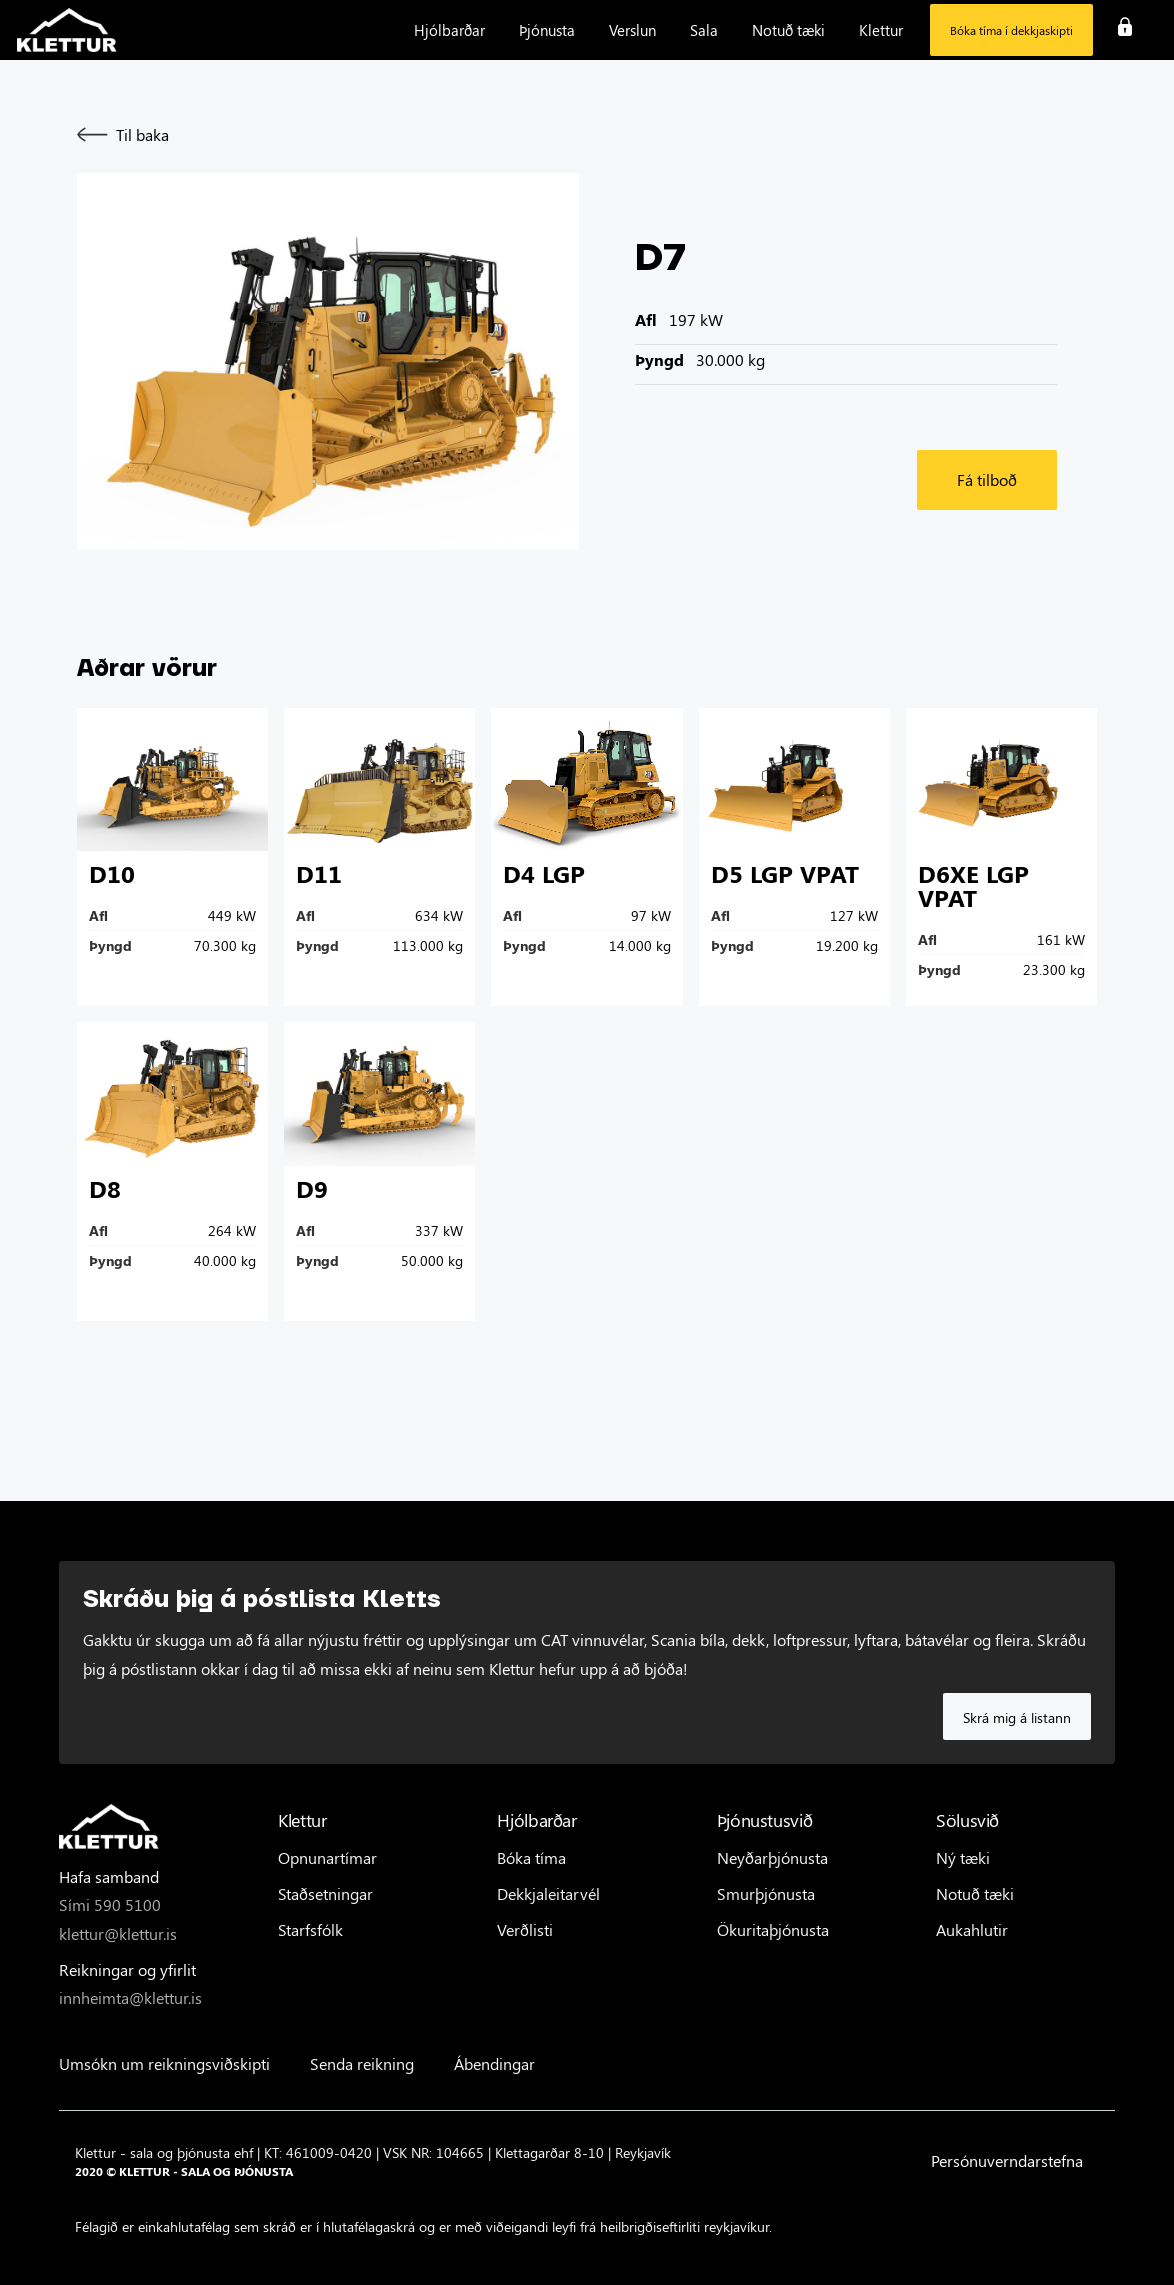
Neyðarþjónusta (772, 1857)
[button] (449, 30)
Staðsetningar (325, 1893)
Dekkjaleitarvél (548, 1893)
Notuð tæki (975, 1893)
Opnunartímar (327, 1857)
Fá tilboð (987, 479)
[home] (67, 30)
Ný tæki (963, 1857)
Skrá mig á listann (1017, 1717)
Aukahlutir (972, 1929)
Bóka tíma (531, 1857)
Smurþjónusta (766, 1893)
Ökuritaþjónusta (773, 1929)
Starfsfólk (310, 1929)
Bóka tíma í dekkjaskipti (1011, 30)
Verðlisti (525, 1929)
